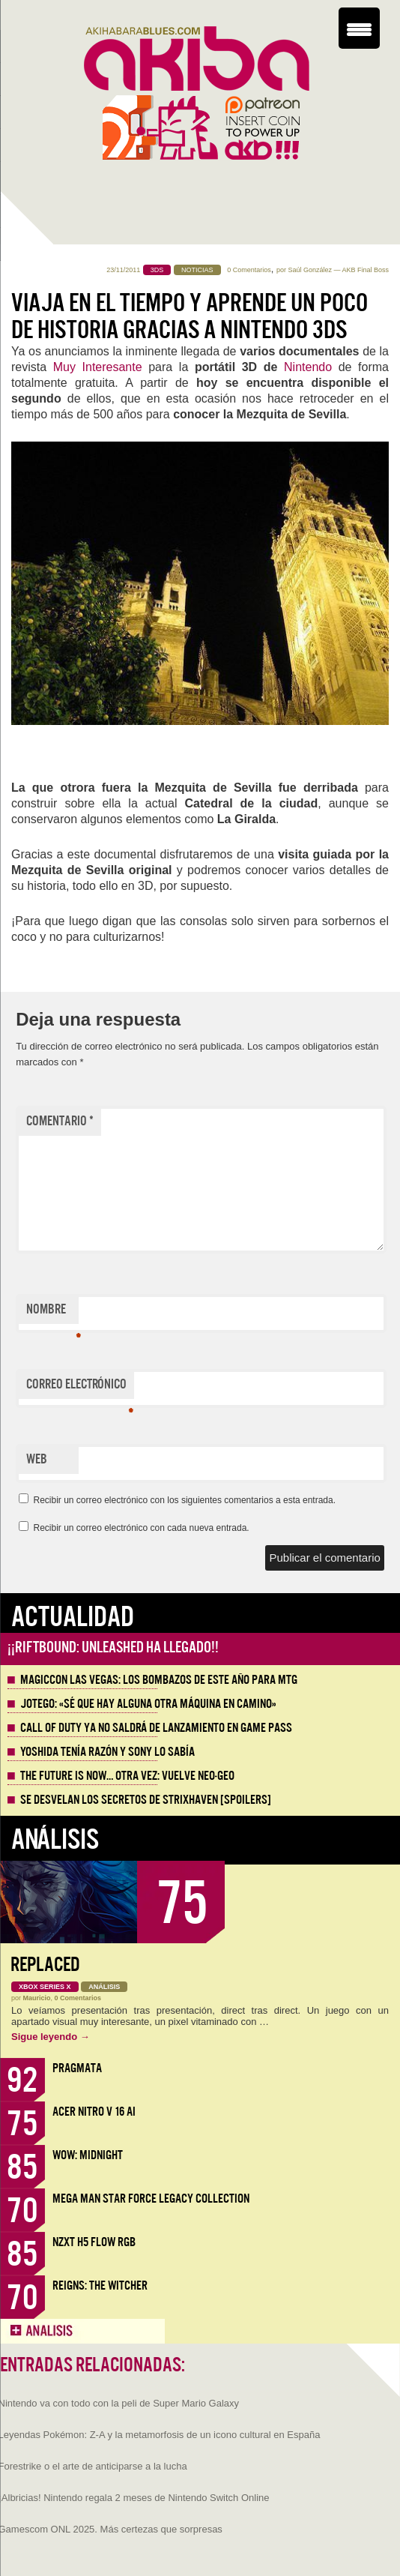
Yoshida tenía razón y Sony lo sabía (107, 1752)
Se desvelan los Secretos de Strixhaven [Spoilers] (145, 1800)
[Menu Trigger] (359, 28)
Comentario (60, 1121)
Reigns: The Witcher (100, 2285)
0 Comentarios (249, 270)
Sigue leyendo (50, 2036)
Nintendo (308, 367)
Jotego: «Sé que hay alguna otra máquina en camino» (148, 1704)
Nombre (52, 1312)
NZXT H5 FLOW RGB (94, 2242)
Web (36, 1459)
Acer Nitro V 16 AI (94, 2111)
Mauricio (37, 1998)
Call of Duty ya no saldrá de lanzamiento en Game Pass (156, 1728)
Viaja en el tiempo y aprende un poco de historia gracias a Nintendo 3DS (189, 316)
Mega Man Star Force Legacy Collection (150, 2198)
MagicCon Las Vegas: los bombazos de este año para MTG (158, 1680)
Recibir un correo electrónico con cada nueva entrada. (141, 1528)
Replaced (45, 1964)
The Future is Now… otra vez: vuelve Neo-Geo (127, 1776)
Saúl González (310, 270)
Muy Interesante (97, 367)
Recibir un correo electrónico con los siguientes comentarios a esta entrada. (184, 1500)
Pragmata (77, 2068)
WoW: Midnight (87, 2155)
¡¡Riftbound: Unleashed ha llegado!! (113, 1647)
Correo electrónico (79, 1387)
